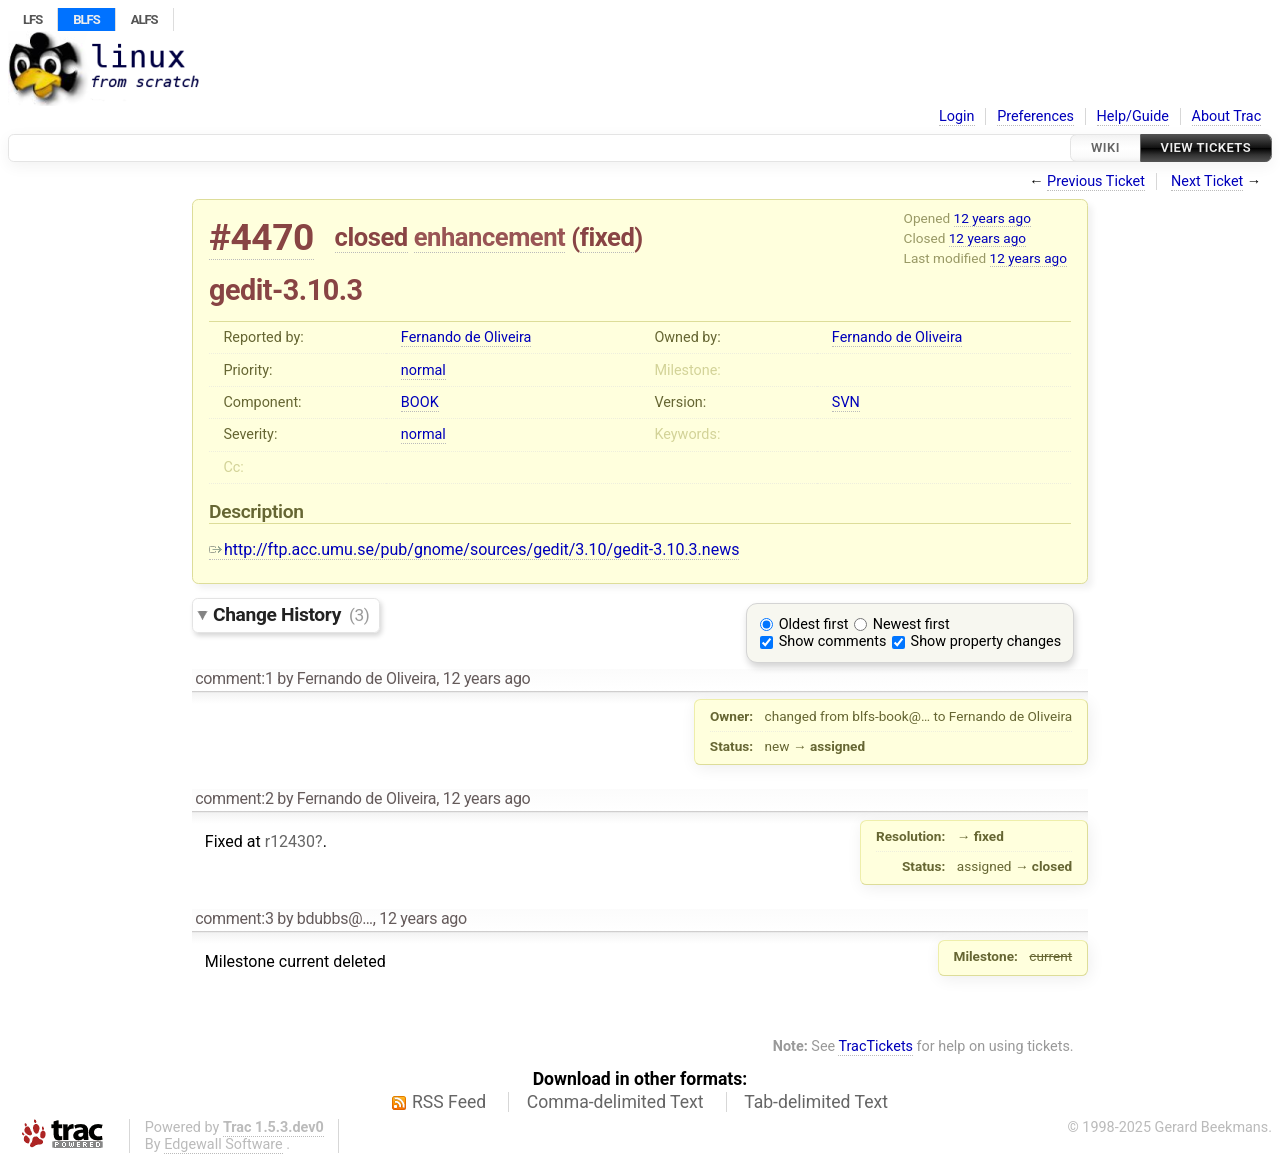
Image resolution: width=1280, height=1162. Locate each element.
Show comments (833, 641)
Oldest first (814, 624)
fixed (607, 237)
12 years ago (992, 218)
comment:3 (234, 918)
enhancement (490, 237)
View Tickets (1206, 147)
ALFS (144, 19)
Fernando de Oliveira (466, 337)
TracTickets (875, 1046)
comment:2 (234, 798)
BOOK (420, 402)
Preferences (1035, 116)
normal (423, 370)
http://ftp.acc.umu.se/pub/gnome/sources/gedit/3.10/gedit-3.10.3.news (474, 549)
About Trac (1227, 116)
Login (957, 116)
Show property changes (986, 641)
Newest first (911, 624)
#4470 (261, 237)
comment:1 (234, 678)
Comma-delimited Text (615, 1102)
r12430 (290, 841)
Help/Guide (1133, 116)
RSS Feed (449, 1102)
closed (371, 237)
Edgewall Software (223, 1144)
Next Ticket (1207, 181)
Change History (291, 614)
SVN (846, 402)
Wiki (1105, 147)
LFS (32, 19)
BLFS (86, 19)
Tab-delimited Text (816, 1102)
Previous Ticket (1096, 181)
